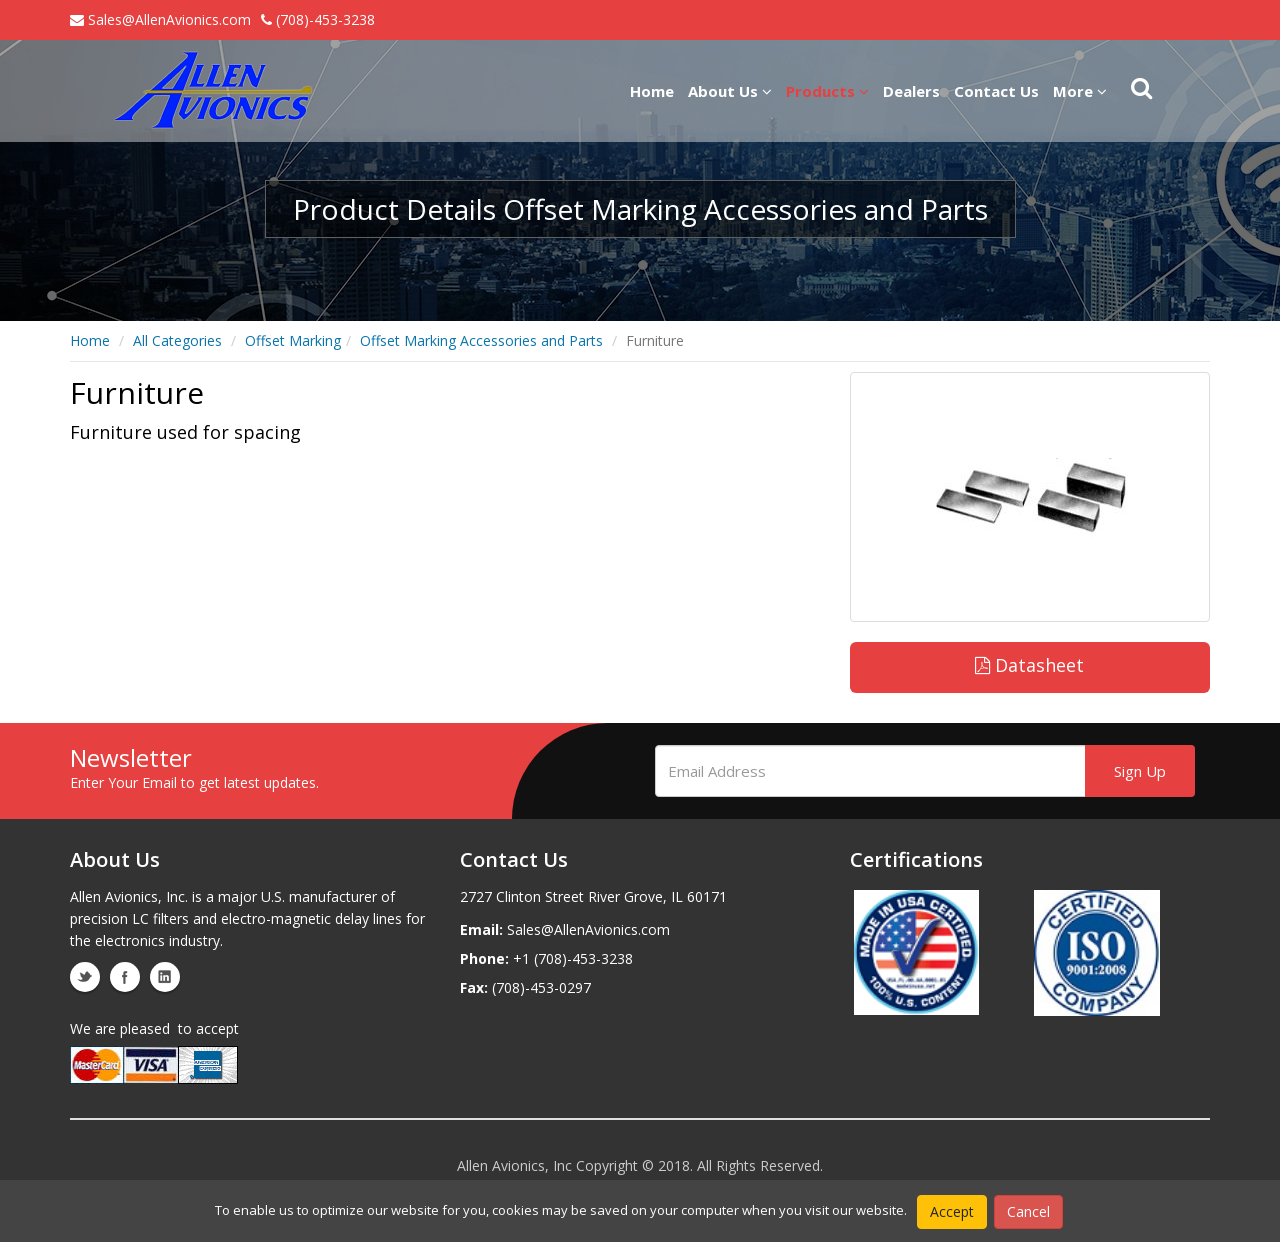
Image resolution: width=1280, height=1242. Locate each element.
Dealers (911, 91)
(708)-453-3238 (318, 19)
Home (652, 91)
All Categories (177, 340)
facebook (125, 977)
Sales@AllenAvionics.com (160, 19)
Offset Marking (293, 340)
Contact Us (996, 91)
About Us (730, 91)
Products (827, 91)
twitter (85, 977)
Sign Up (1140, 771)
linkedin (165, 977)
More (1080, 91)
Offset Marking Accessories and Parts (481, 340)
